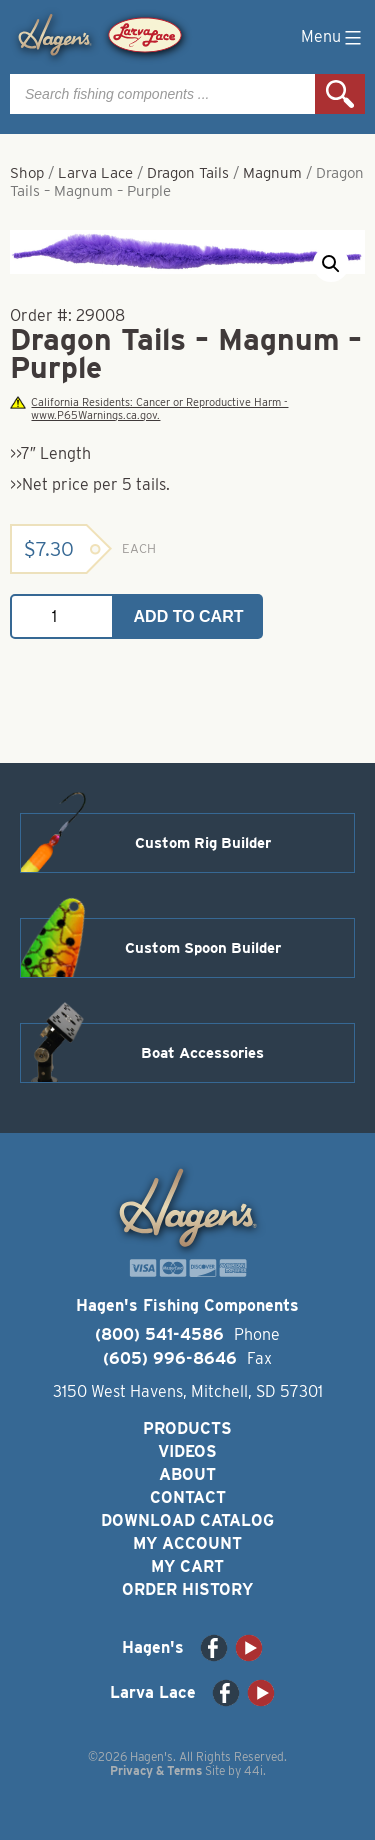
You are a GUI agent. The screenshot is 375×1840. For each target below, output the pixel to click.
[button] (331, 264)
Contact (188, 1497)
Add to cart (189, 616)
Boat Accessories (202, 1053)
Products (187, 1428)
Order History (187, 1589)
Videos (187, 1451)
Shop (27, 173)
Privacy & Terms (156, 1770)
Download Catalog (187, 1520)
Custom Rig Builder (203, 843)
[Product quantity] (62, 616)
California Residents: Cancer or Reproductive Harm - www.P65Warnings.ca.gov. (149, 409)
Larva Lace (95, 173)
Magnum (272, 173)
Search (340, 94)
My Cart (187, 1566)
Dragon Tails (188, 173)
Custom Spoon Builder (203, 948)
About (187, 1474)
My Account (187, 1543)
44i (253, 1770)
